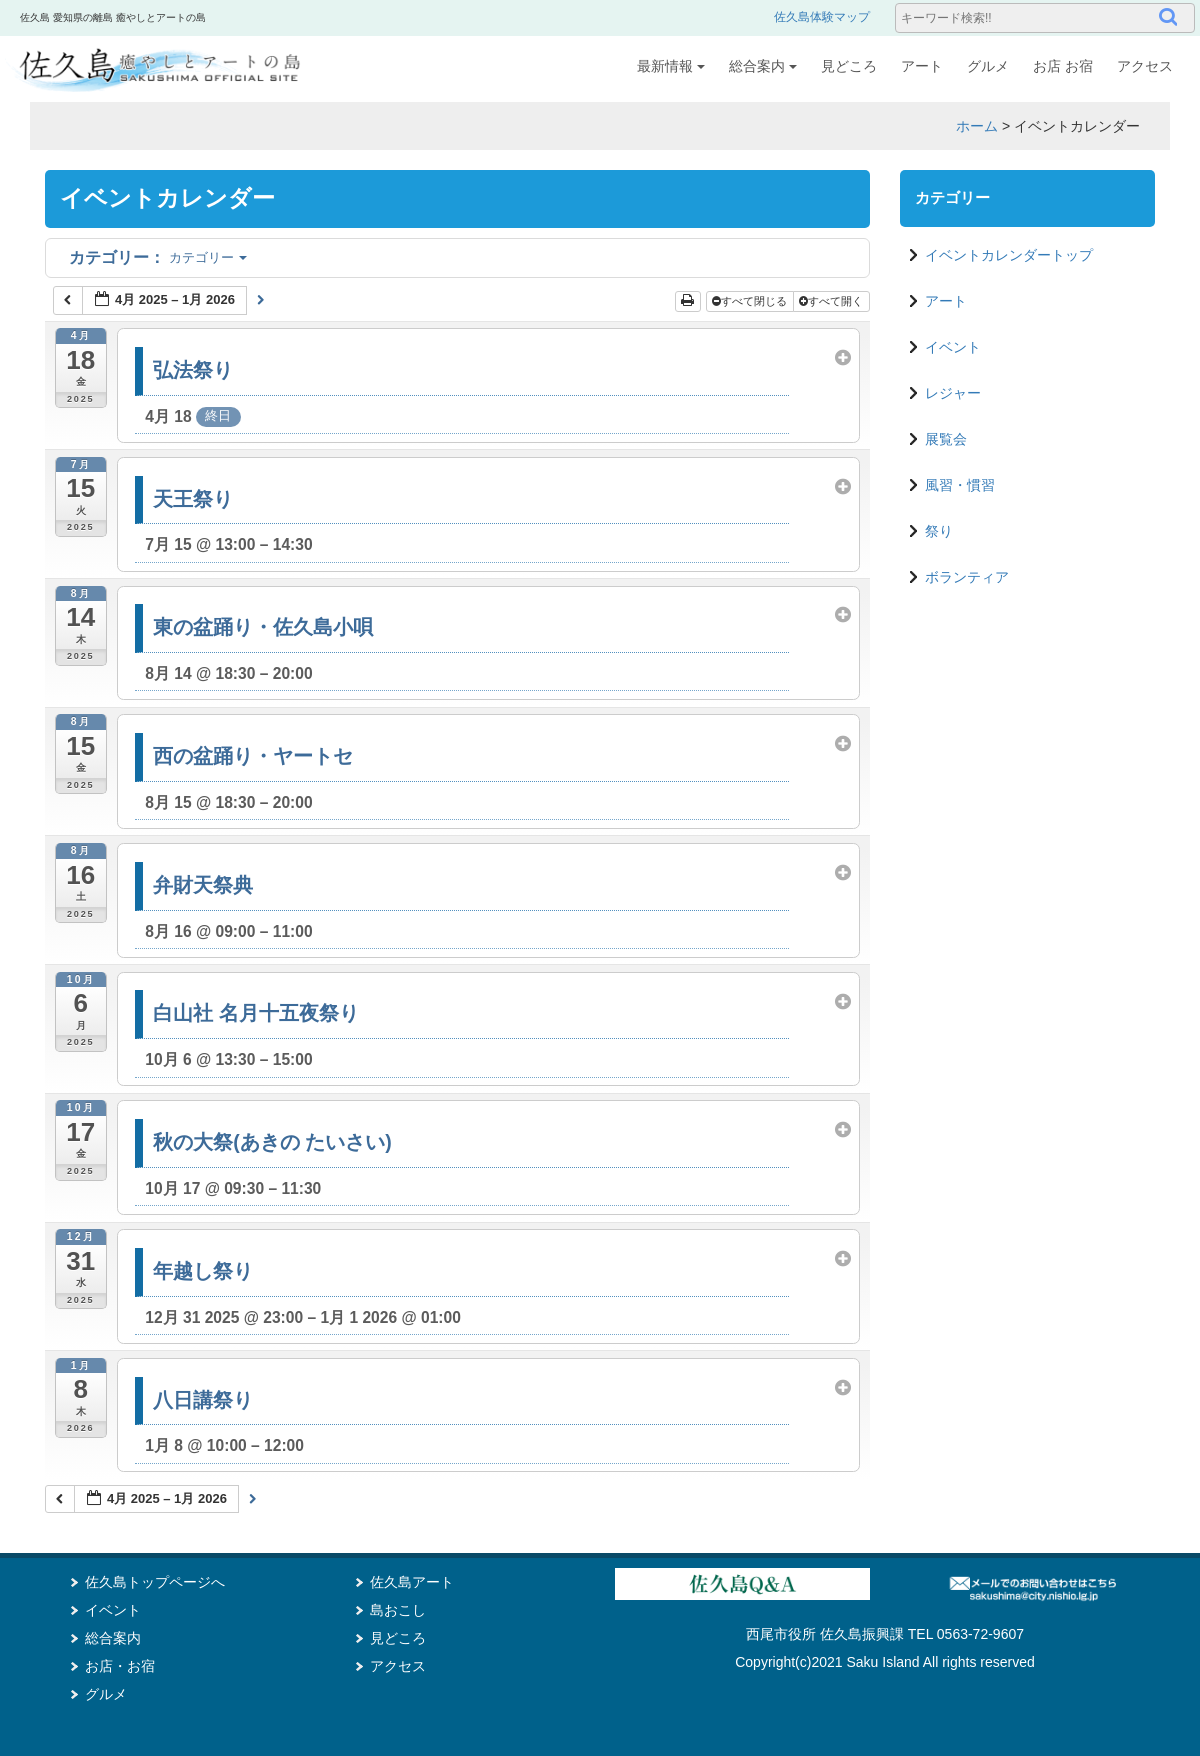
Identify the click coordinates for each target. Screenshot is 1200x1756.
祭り (939, 531)
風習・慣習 (960, 485)
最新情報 (671, 66)
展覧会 (946, 439)
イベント (953, 347)
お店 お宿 (1063, 66)
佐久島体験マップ (822, 17)
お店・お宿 (120, 1666)
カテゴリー (158, 257)
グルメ (988, 66)
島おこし (398, 1610)
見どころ (849, 66)
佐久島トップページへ (155, 1582)
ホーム (977, 126)
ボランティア (967, 577)
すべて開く (832, 301)
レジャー (953, 393)
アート (922, 66)
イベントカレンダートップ (1009, 255)
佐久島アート (412, 1582)
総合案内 (763, 66)
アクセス (1145, 66)
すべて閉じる (751, 301)
